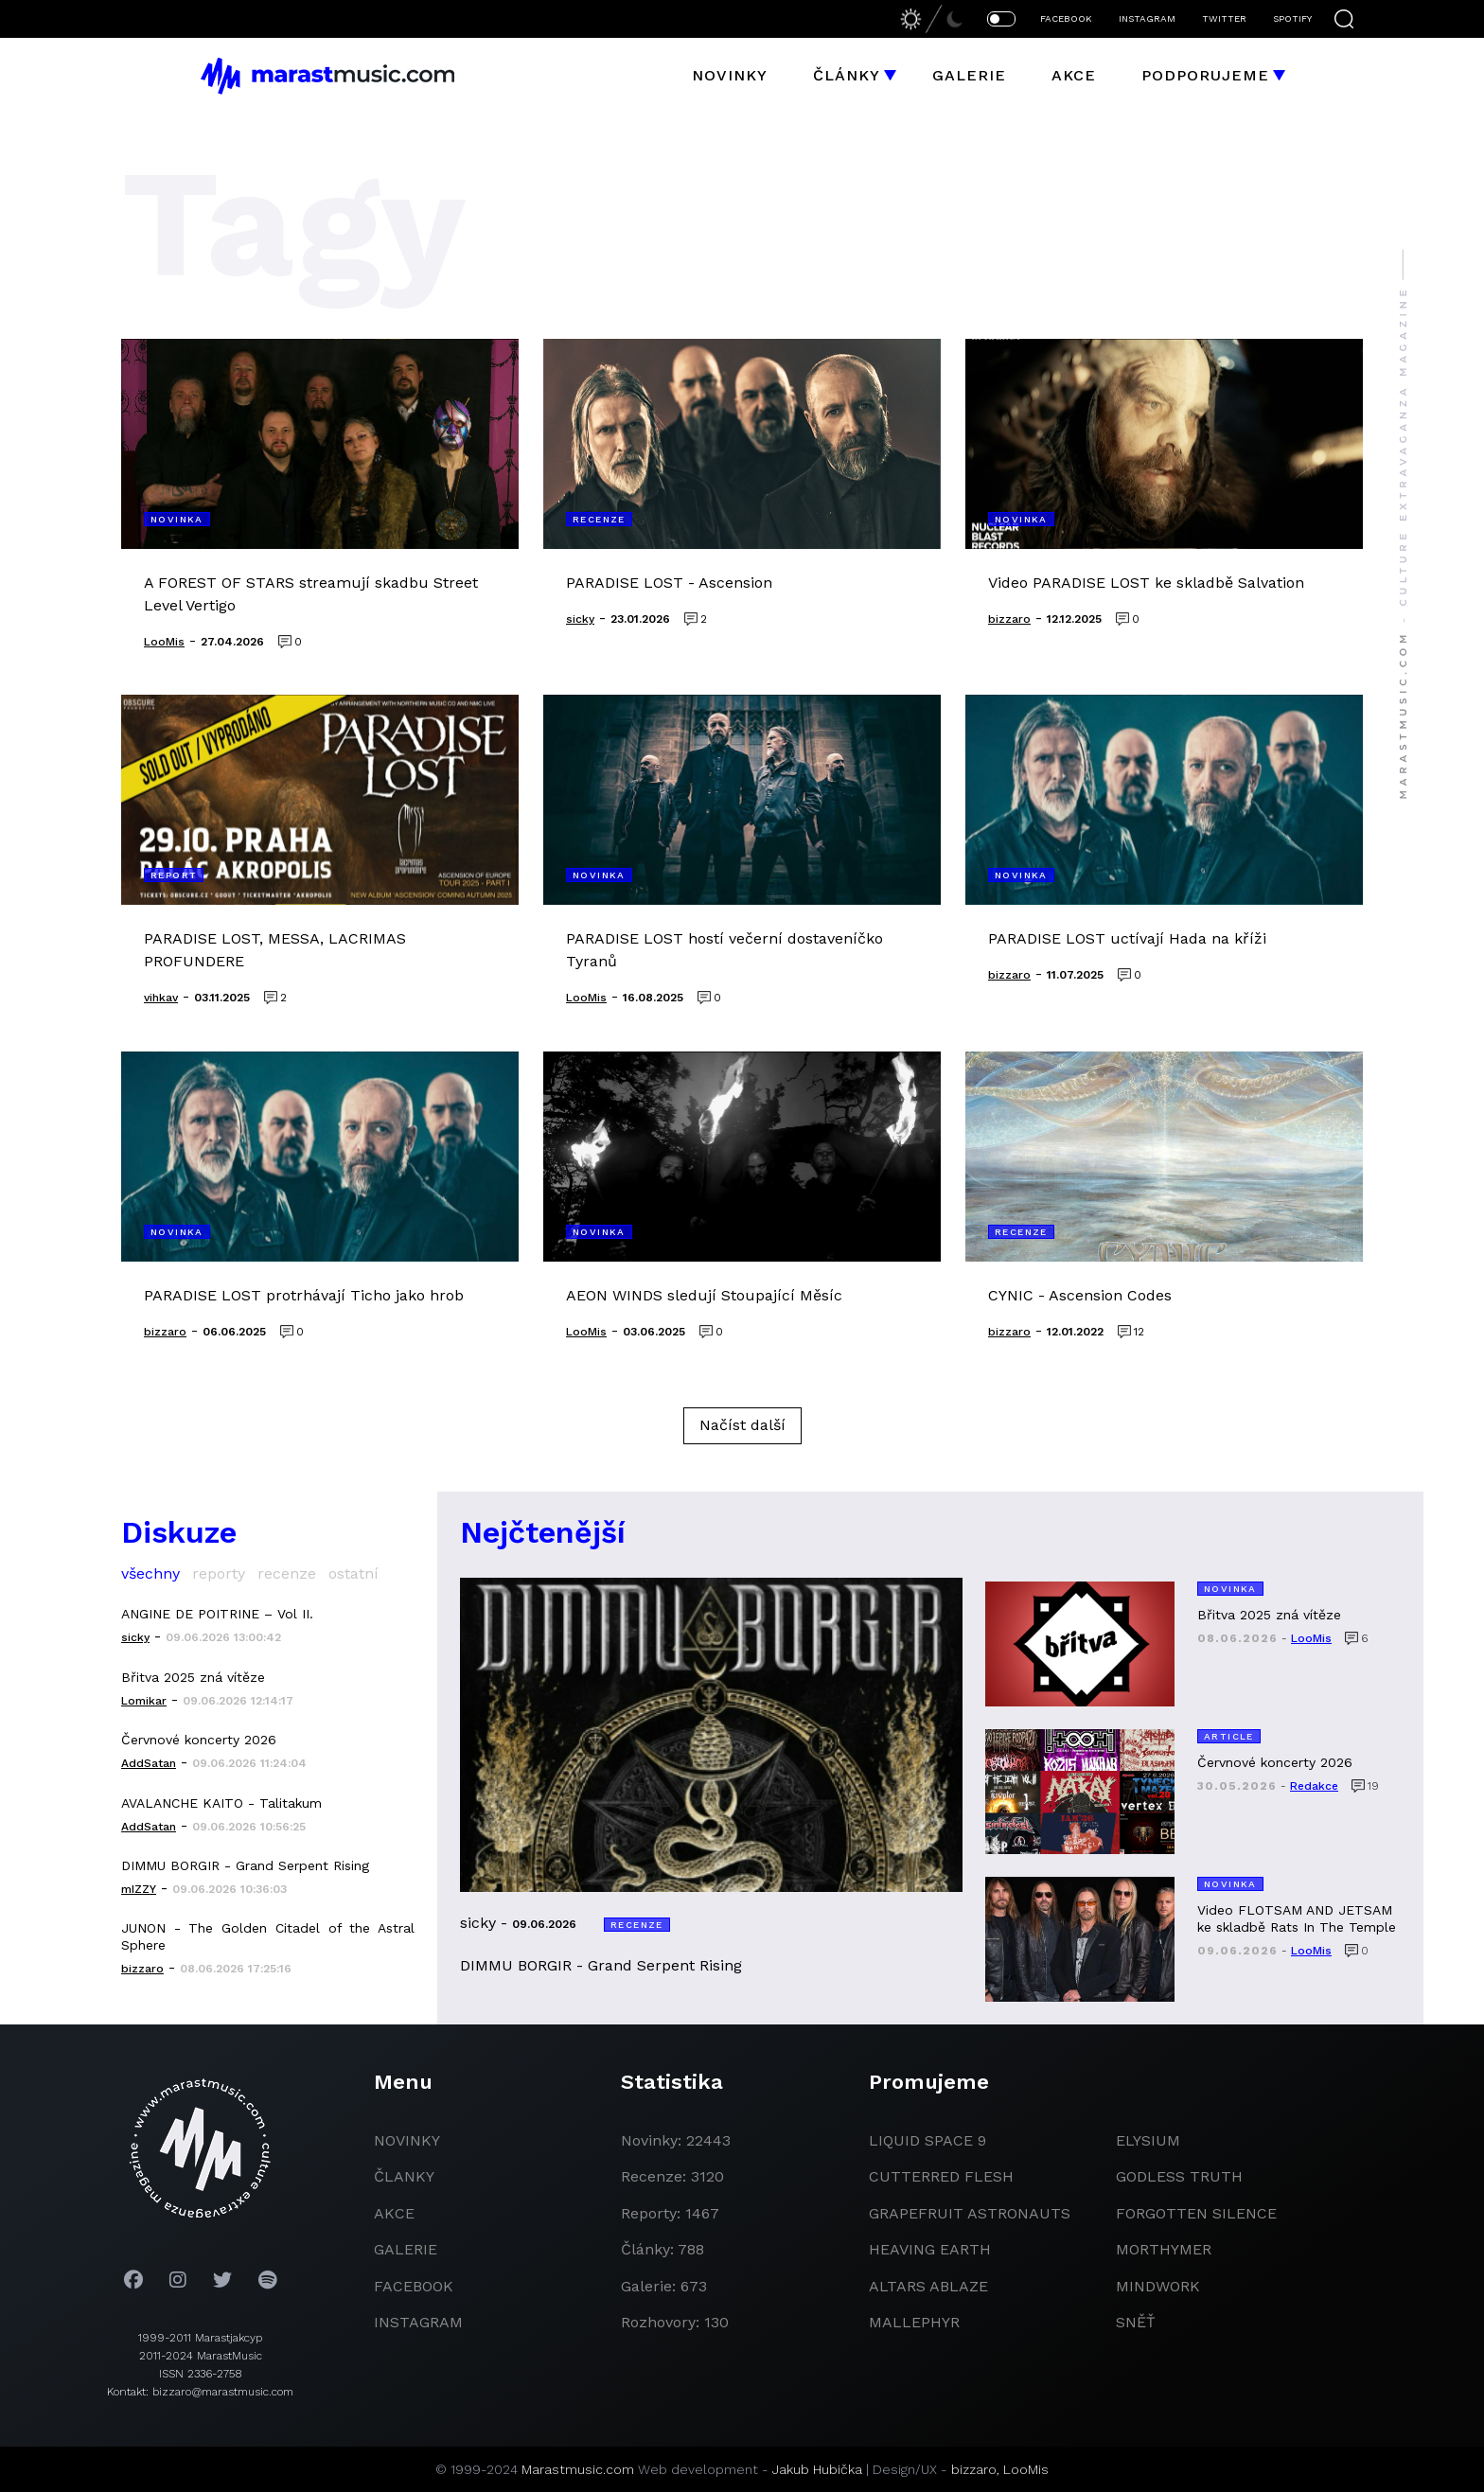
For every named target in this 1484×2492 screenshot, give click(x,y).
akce (394, 2213)
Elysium (1148, 2140)
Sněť (1136, 2322)
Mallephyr (914, 2322)
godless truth (1179, 2176)
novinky (407, 2140)
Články (846, 75)
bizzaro (974, 2469)
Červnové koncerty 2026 (198, 1739)
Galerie (969, 75)
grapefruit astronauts (969, 2213)
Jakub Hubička (817, 2469)
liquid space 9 (927, 2140)
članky (404, 2176)
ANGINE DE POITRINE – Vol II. (217, 1613)
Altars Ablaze (928, 2286)
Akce (1073, 75)
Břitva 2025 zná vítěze (193, 1677)
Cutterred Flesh (941, 2176)
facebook (413, 2286)
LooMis (1026, 2469)
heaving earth (930, 2249)
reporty (218, 1573)
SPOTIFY (1292, 18)
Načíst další (742, 1425)
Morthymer (1163, 2249)
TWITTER (1224, 18)
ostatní (353, 1573)
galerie (405, 2249)
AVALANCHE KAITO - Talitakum (221, 1803)
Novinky (730, 75)
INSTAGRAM (1147, 18)
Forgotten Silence (1196, 2213)
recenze (286, 1573)
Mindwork (1158, 2286)
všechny (150, 1573)
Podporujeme (1205, 75)
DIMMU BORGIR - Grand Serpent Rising (245, 1865)
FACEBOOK (1066, 18)
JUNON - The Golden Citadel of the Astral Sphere (268, 1936)
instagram (418, 2322)
